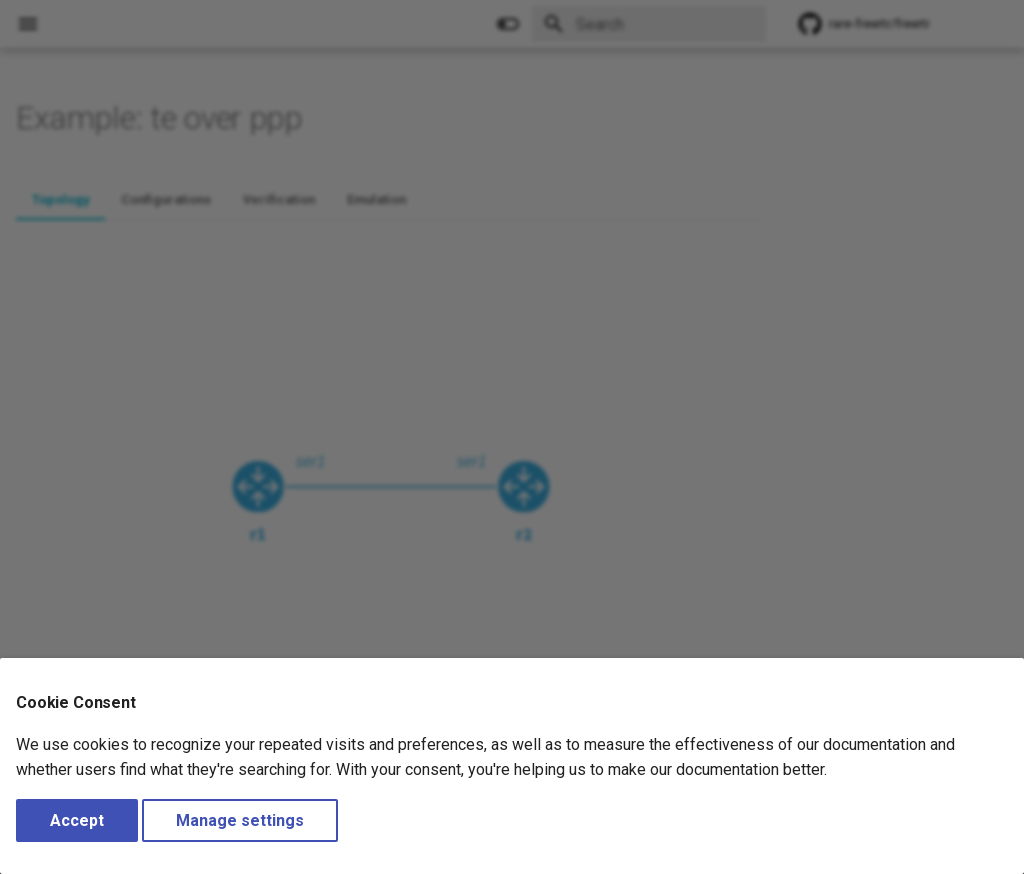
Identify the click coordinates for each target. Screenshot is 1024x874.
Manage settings (240, 820)
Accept (77, 820)
